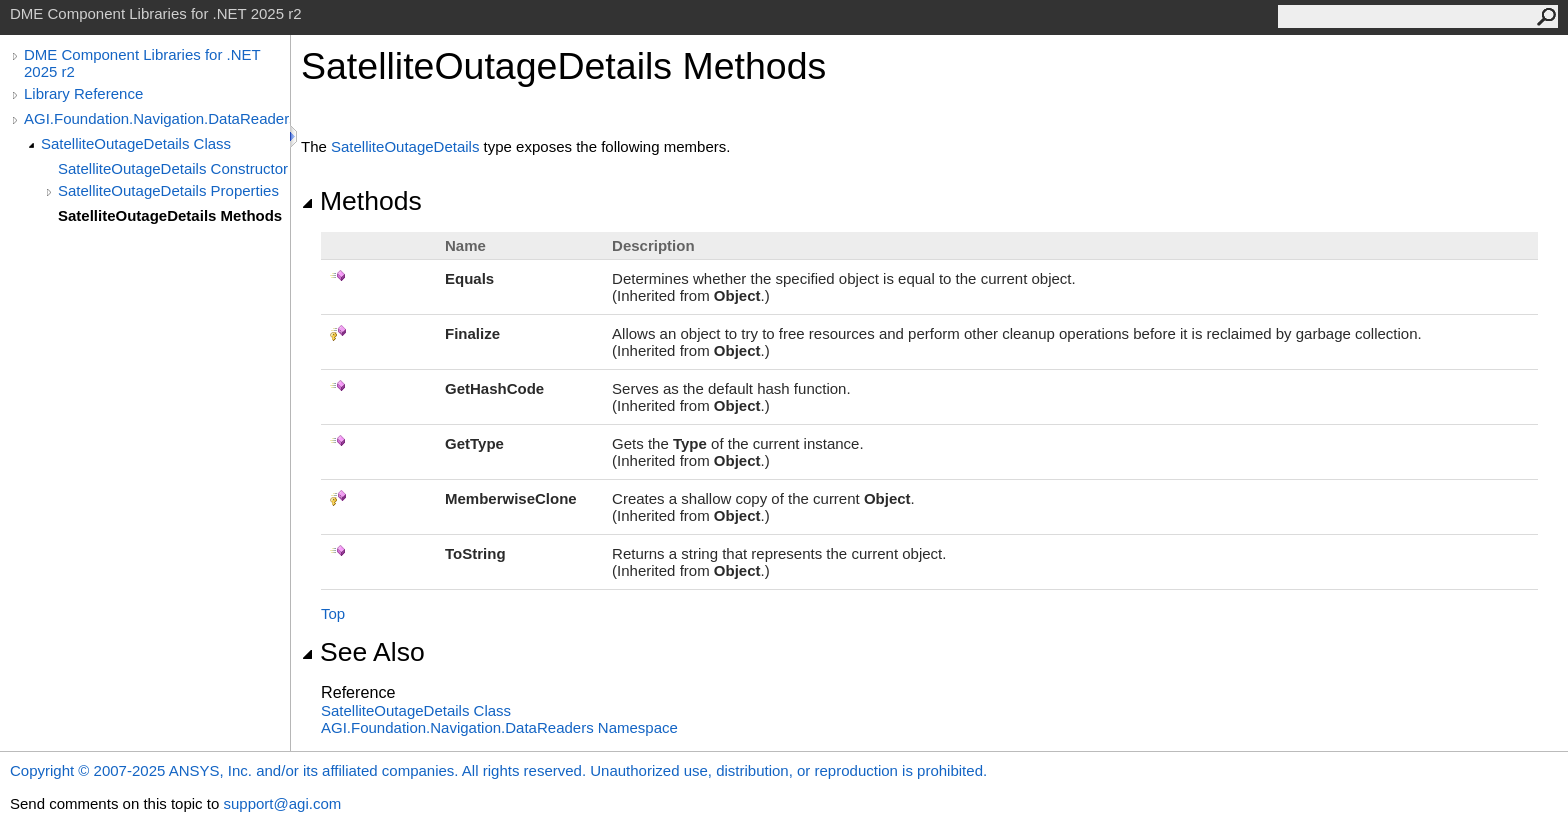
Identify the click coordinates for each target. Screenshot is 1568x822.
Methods (361, 201)
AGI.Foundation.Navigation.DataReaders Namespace (499, 727)
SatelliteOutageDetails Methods (170, 215)
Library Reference (83, 93)
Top (333, 613)
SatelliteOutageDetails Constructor (173, 168)
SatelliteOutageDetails (405, 146)
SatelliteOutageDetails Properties (168, 190)
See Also (363, 652)
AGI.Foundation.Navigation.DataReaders (157, 118)
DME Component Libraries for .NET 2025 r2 (142, 63)
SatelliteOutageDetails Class (136, 143)
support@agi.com (282, 803)
